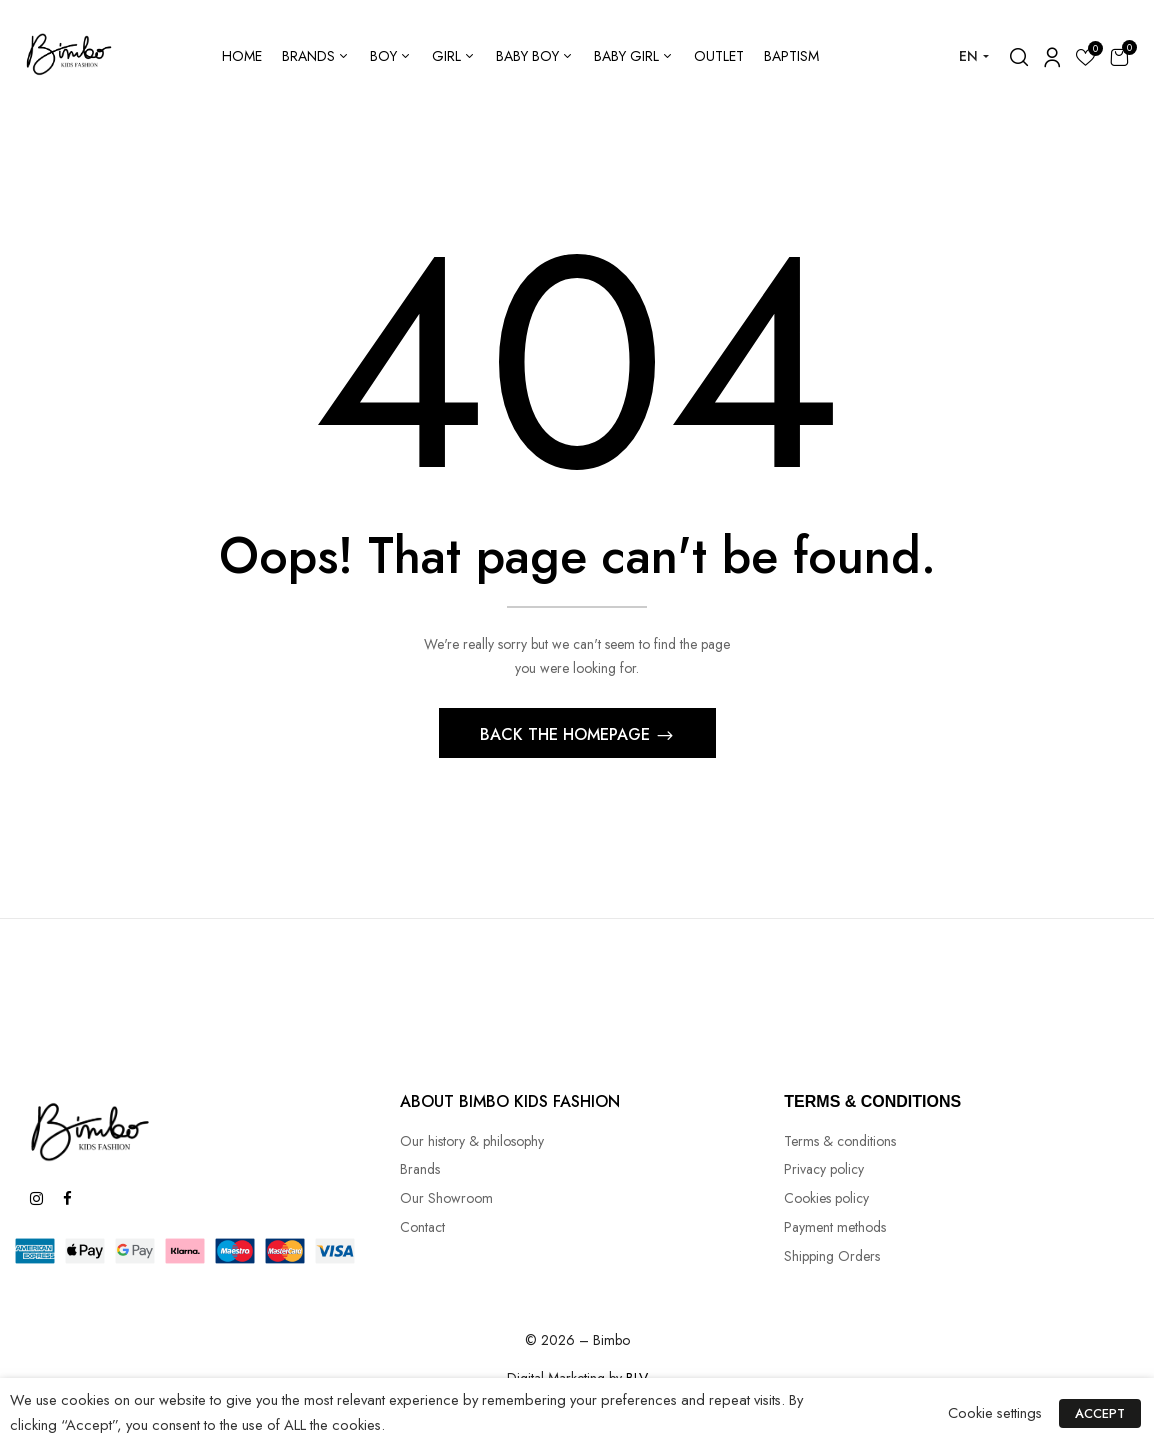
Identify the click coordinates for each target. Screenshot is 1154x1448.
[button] (1119, 56)
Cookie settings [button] (1001, 1412)
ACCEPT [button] (1103, 1413)
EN (968, 56)
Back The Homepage (567, 737)
